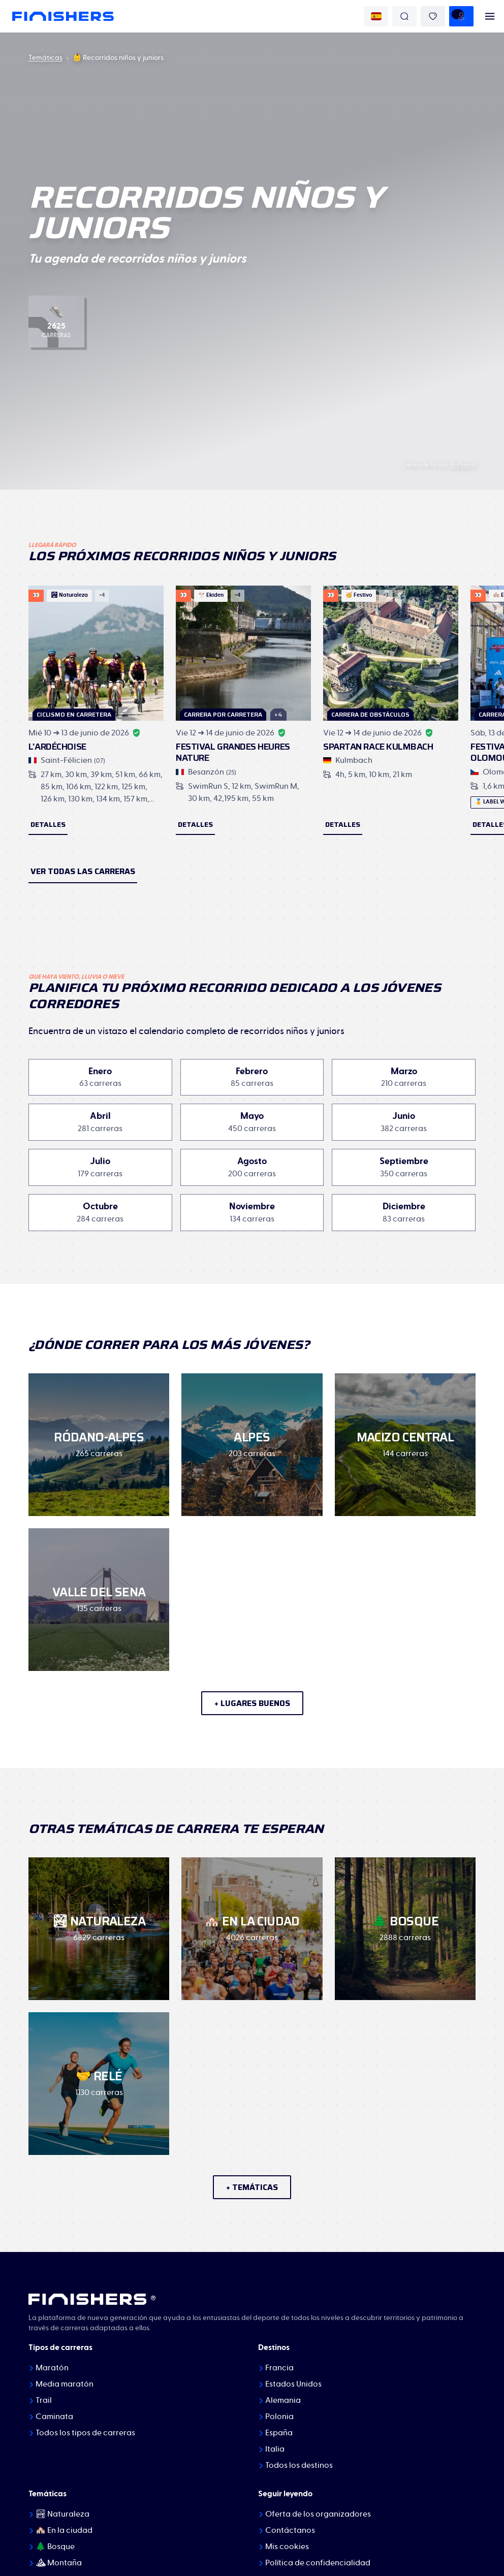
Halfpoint (463, 465)
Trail (44, 2400)
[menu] (490, 16)
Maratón (52, 2368)
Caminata (54, 2416)
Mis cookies (287, 2546)
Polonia (279, 2416)
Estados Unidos (293, 2384)
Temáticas (45, 57)
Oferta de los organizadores (318, 2514)
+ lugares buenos (252, 1703)
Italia (275, 2449)
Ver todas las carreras (82, 871)
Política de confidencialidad (317, 2563)
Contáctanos (290, 2530)
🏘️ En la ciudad (64, 2530)
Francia (279, 2368)
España (279, 2433)
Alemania (283, 2400)
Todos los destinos (299, 2465)
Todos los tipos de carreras (85, 2433)
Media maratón (64, 2384)
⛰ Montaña (59, 2563)
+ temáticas (252, 2187)
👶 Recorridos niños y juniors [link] (118, 57)
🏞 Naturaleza (62, 2514)
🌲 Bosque (55, 2546)
